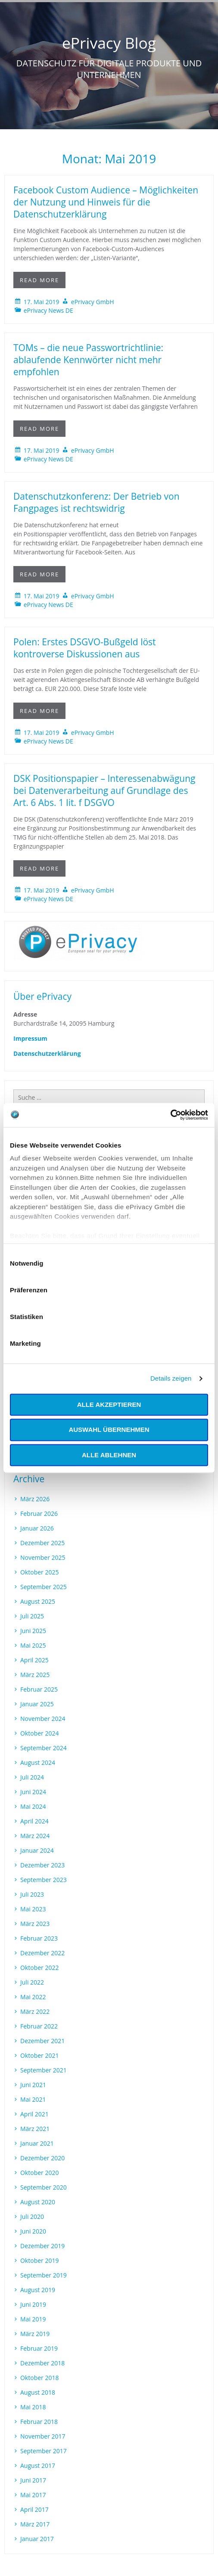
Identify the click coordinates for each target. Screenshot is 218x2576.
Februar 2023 (39, 1938)
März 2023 (35, 1924)
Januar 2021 (37, 2143)
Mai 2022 (33, 1997)
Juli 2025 (32, 1616)
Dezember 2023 (42, 1865)
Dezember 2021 (42, 2041)
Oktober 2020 (39, 2172)
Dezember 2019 (42, 2246)
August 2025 (37, 1601)
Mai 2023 (33, 1909)
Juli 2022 (32, 1982)
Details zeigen (171, 1378)
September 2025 (43, 1587)
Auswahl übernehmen (109, 1430)
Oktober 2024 (39, 1733)
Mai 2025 (33, 1645)
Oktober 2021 (39, 2055)
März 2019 (35, 2334)
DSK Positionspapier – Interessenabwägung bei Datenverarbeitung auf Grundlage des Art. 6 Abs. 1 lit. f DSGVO (104, 790)
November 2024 (42, 1718)
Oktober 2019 (39, 2260)
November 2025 (42, 1557)
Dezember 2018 (42, 2363)
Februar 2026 (39, 1513)
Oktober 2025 (39, 1572)
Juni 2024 (33, 1792)
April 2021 (34, 2114)
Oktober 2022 (39, 1967)
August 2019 (37, 2290)
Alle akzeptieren (109, 1404)
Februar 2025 (39, 1689)
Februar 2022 (39, 2026)
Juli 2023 (32, 1894)
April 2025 (34, 1660)
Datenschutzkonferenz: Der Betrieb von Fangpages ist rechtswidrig (96, 502)
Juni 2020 (33, 2231)
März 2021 (35, 2129)
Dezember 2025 (42, 1543)
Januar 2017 (37, 2539)
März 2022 (35, 2011)
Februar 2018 (39, 2421)
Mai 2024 (33, 1806)
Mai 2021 (33, 2099)
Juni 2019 (33, 2304)
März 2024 (35, 1836)
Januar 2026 (37, 1528)
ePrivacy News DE (48, 310)
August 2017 (37, 2465)
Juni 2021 (33, 2085)
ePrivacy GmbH (92, 302)
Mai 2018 (33, 2407)
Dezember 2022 (42, 1953)
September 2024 (43, 1748)
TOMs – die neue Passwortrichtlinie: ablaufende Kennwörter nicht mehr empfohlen (88, 360)
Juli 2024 (32, 1777)
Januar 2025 (37, 1704)
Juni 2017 (33, 2480)
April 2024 (34, 1821)
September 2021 (43, 2070)
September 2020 (43, 2187)
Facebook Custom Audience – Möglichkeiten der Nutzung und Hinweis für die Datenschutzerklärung (105, 202)
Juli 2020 (32, 2216)
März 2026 (35, 1499)
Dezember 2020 (42, 2158)
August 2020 (37, 2202)
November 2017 (42, 2436)
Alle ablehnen (109, 1455)
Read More (39, 280)
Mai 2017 (33, 2495)
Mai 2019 (33, 2319)
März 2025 (35, 1675)
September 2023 (43, 1880)
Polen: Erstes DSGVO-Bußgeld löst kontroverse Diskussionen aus (84, 648)
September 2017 (43, 2451)
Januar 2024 (37, 1850)
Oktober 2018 (39, 2378)
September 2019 (43, 2275)
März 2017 (35, 2524)
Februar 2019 (39, 2348)
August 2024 (37, 1762)
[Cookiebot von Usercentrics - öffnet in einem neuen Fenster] (170, 1114)
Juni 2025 (33, 1631)
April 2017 (34, 2509)
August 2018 (37, 2392)
